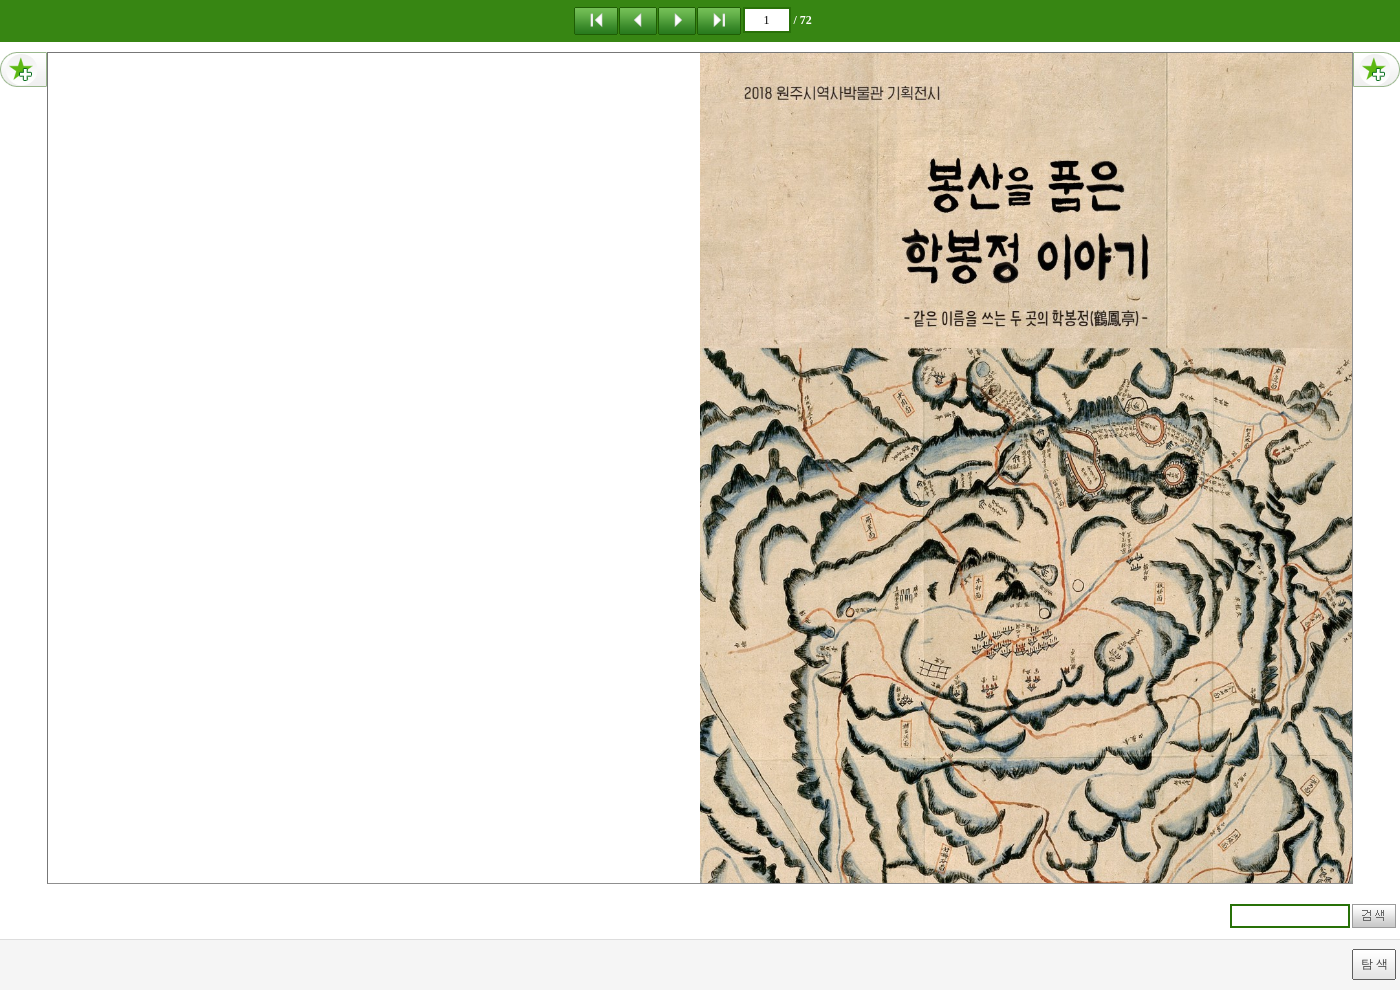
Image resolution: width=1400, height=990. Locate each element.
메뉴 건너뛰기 (0, 0)
